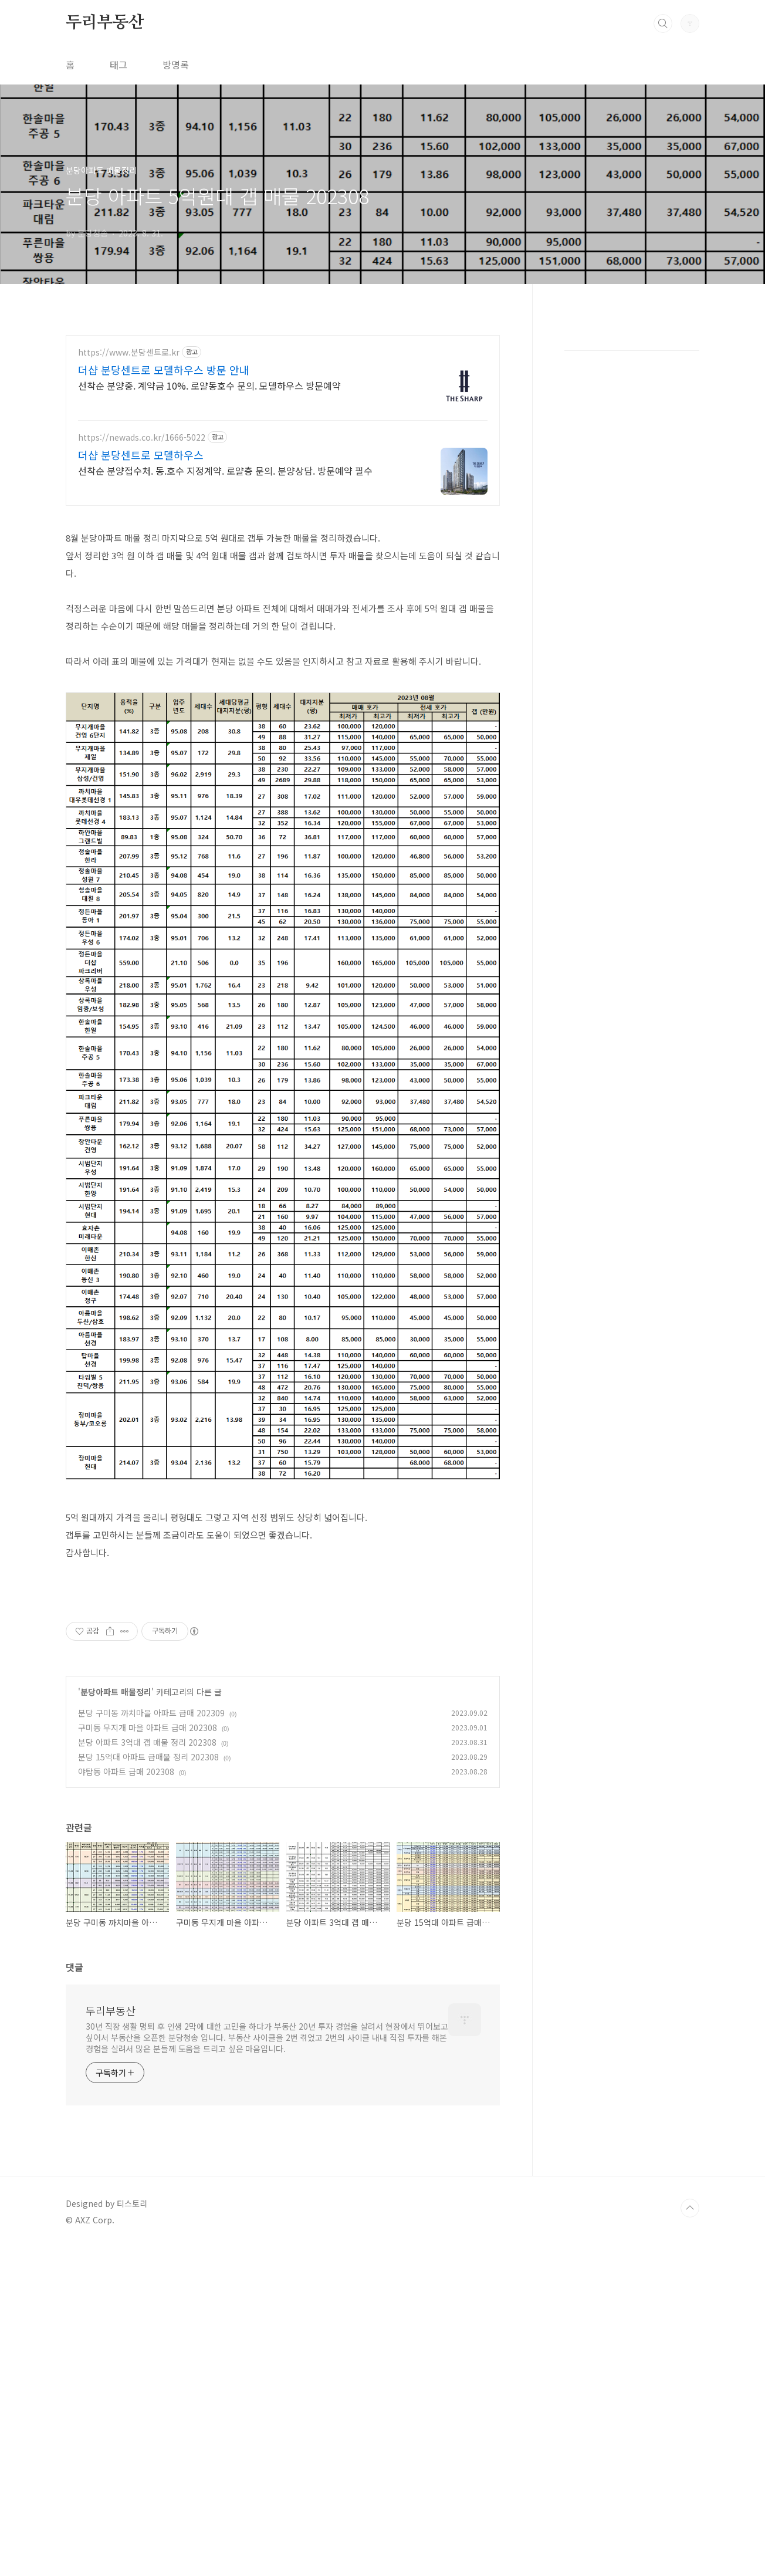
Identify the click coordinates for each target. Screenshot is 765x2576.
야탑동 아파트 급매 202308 (126, 2100)
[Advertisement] (283, 600)
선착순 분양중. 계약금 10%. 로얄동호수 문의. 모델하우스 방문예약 (209, 385)
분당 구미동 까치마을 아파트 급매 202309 (151, 2041)
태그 (118, 65)
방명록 (176, 65)
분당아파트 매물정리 (115, 2020)
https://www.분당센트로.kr (129, 352)
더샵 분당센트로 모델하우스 (141, 455)
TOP (690, 2536)
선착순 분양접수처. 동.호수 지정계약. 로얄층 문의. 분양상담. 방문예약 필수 (225, 470)
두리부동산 (105, 23)
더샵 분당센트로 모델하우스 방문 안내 (163, 370)
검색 (663, 23)
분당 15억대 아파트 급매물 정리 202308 (148, 2085)
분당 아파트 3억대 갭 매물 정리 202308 (147, 2071)
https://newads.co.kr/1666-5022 (141, 437)
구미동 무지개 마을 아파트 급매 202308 (147, 2056)
